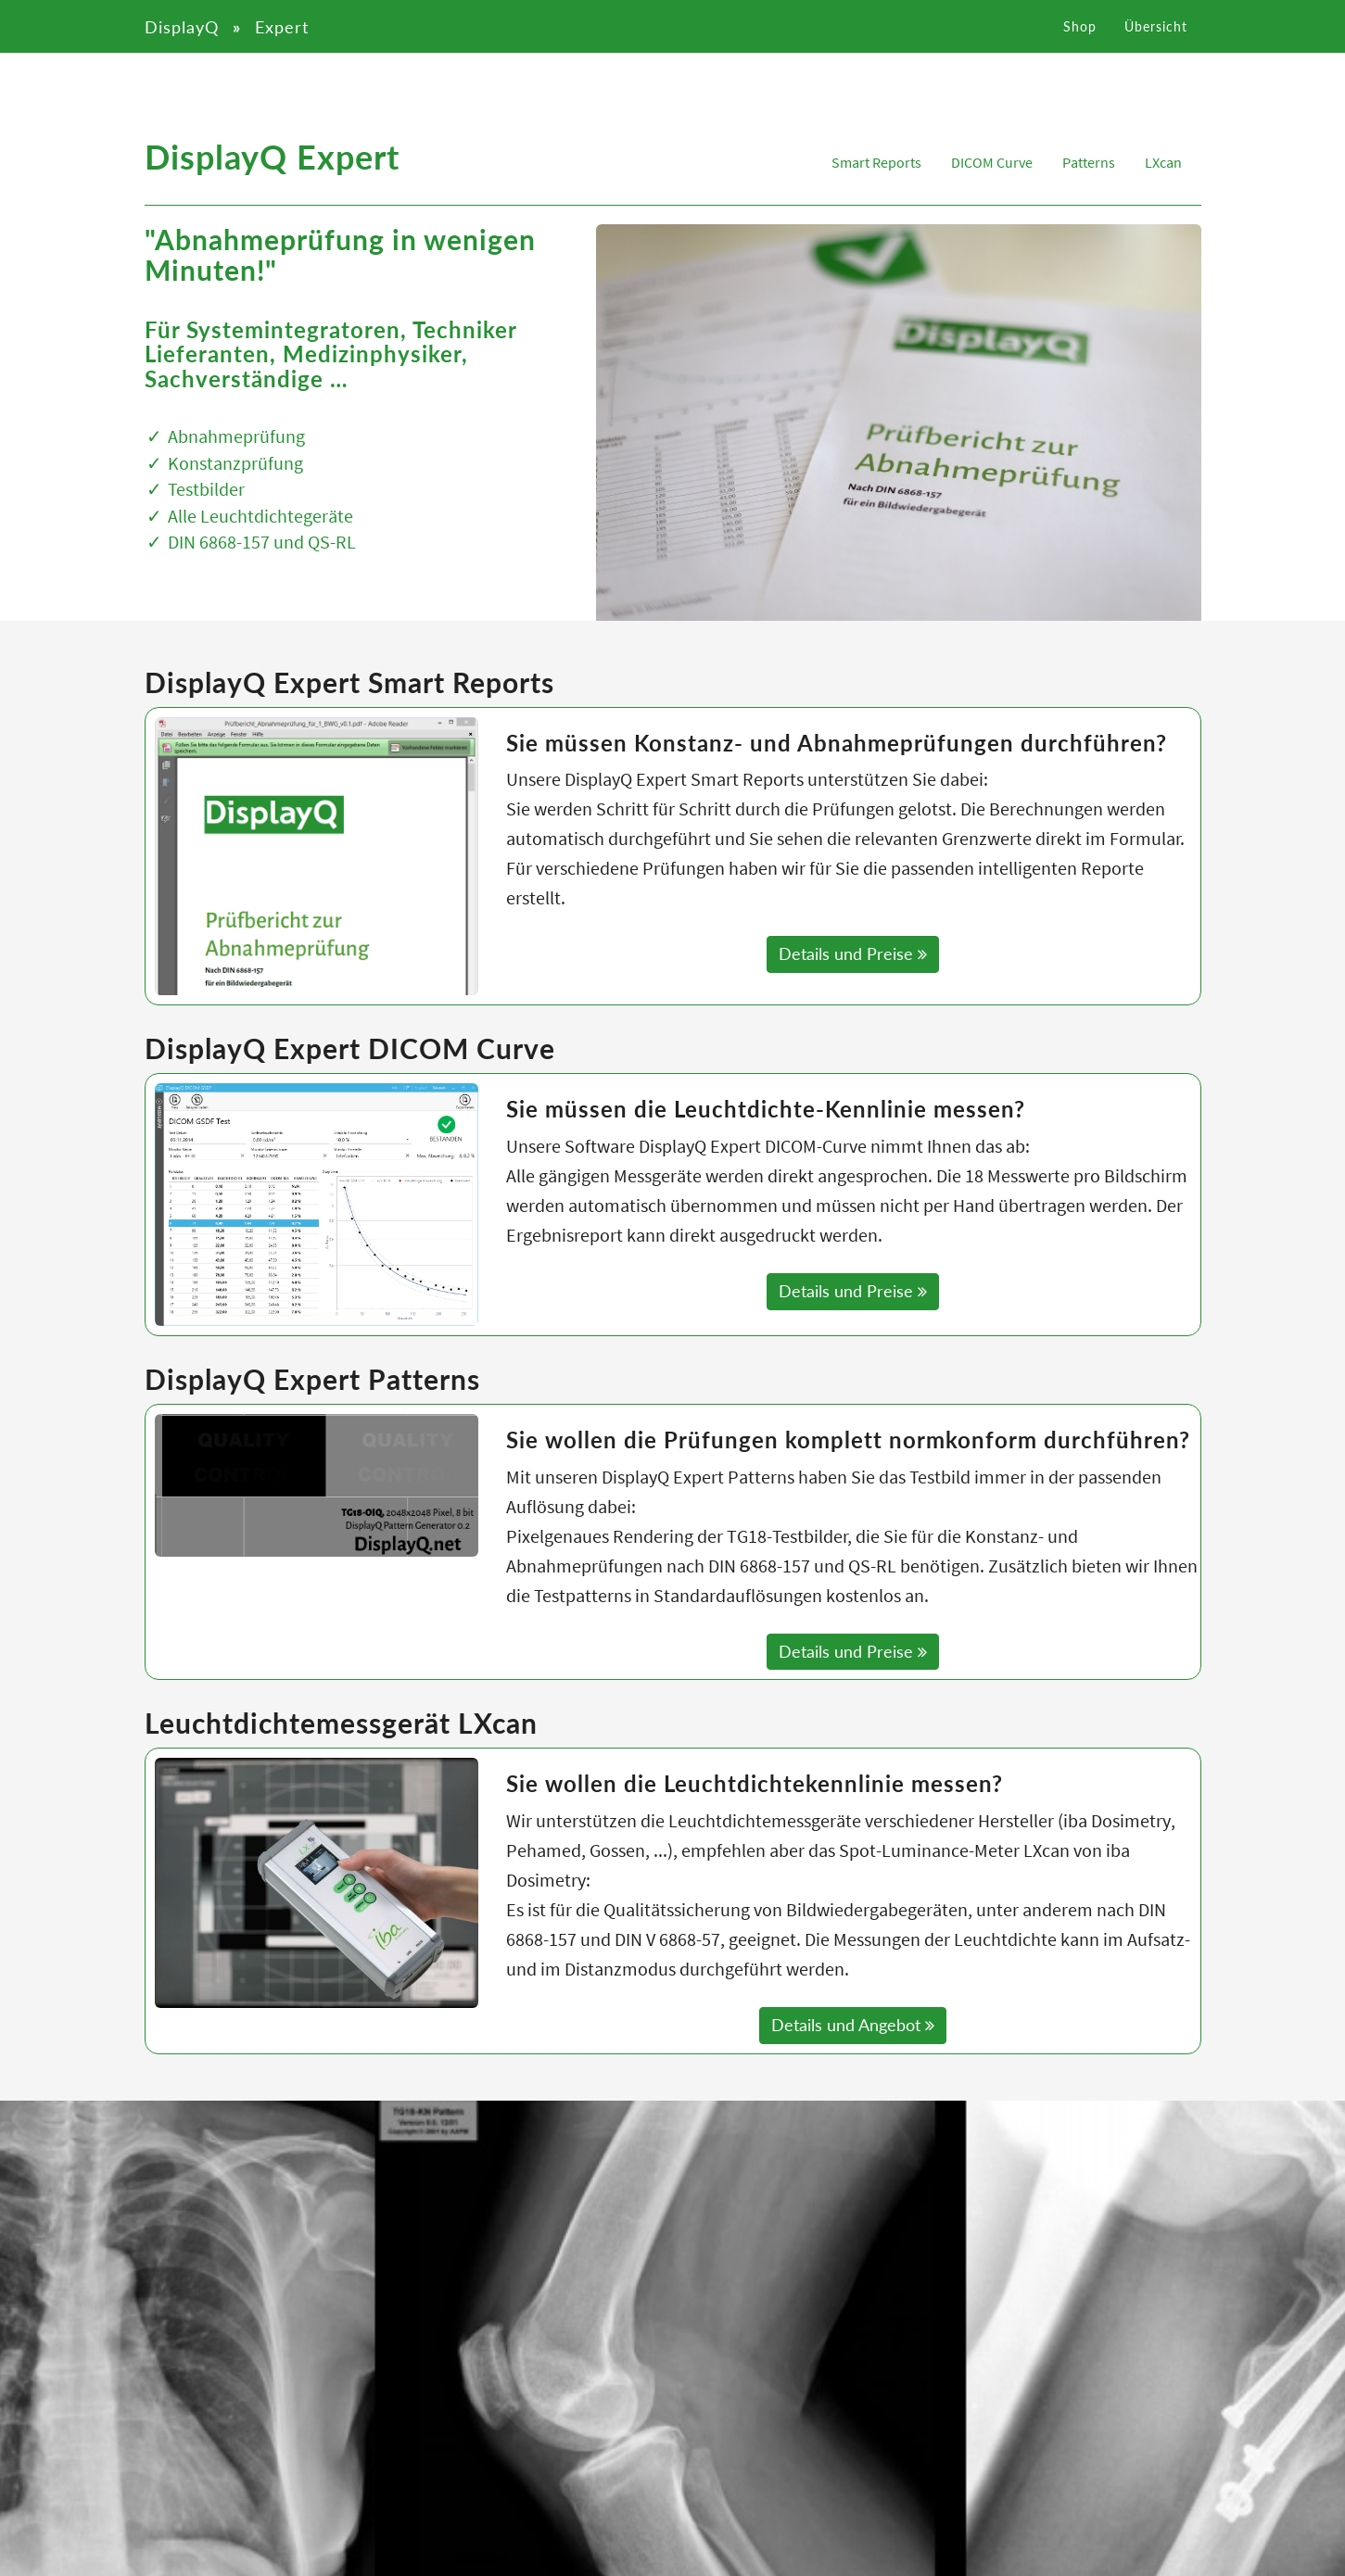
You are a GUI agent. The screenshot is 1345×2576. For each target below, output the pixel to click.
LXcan (1163, 162)
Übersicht (1155, 41)
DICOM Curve (992, 162)
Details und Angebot (852, 2024)
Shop (1080, 41)
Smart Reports (876, 162)
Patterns (1088, 162)
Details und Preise (853, 953)
